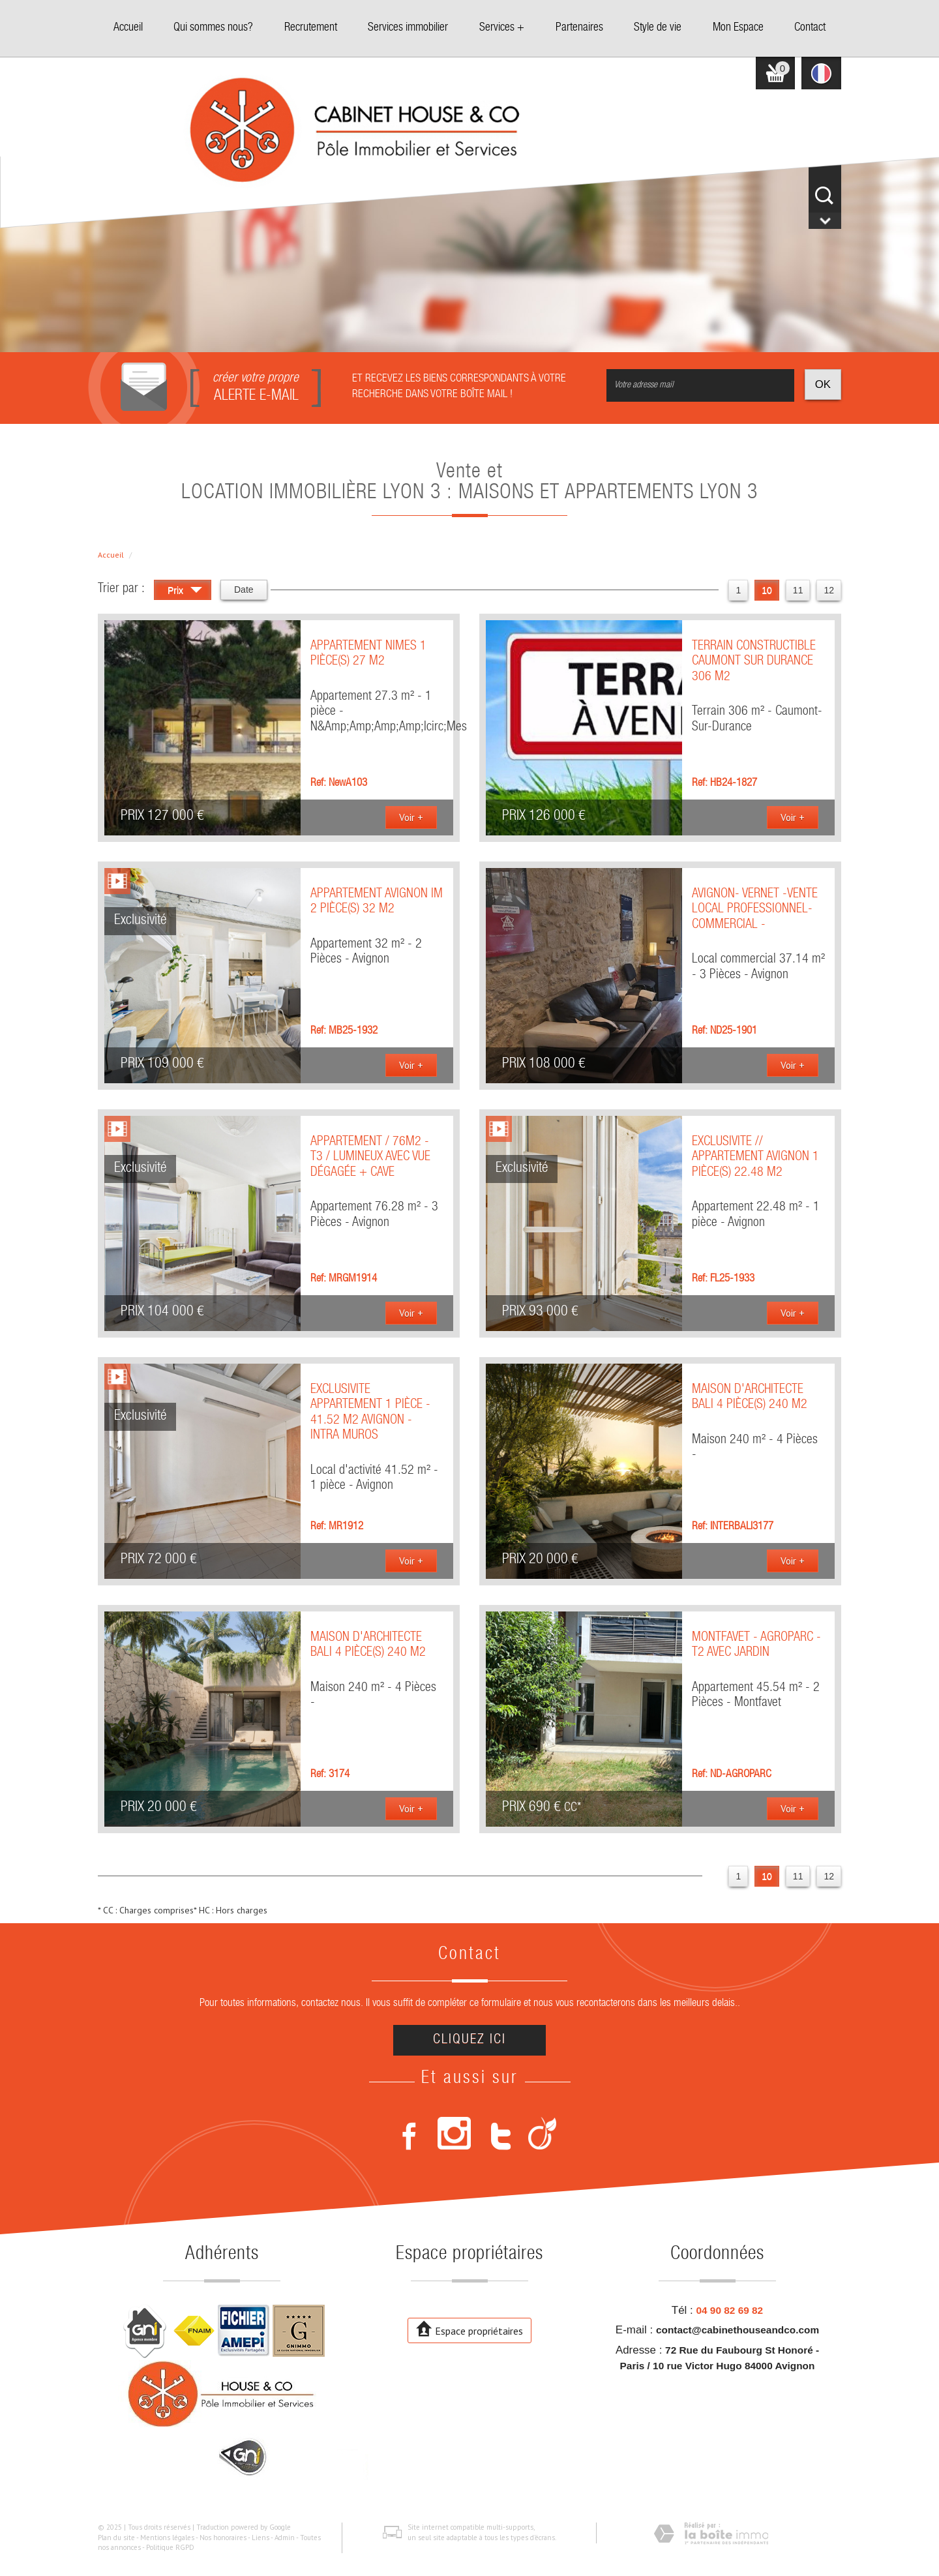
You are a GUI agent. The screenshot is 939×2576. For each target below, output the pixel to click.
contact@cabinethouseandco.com (737, 2329)
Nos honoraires (223, 2537)
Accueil (128, 28)
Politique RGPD (170, 2547)
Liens (260, 2537)
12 (829, 590)
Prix (185, 592)
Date (244, 589)
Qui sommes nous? (213, 28)
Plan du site (116, 2537)
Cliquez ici (469, 2040)
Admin (285, 2537)
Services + (501, 28)
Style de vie (657, 28)
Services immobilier (408, 28)
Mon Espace (738, 28)
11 (798, 590)
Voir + (411, 817)
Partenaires (579, 28)
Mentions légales (167, 2537)
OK (823, 384)
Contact (810, 28)
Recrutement (310, 28)
